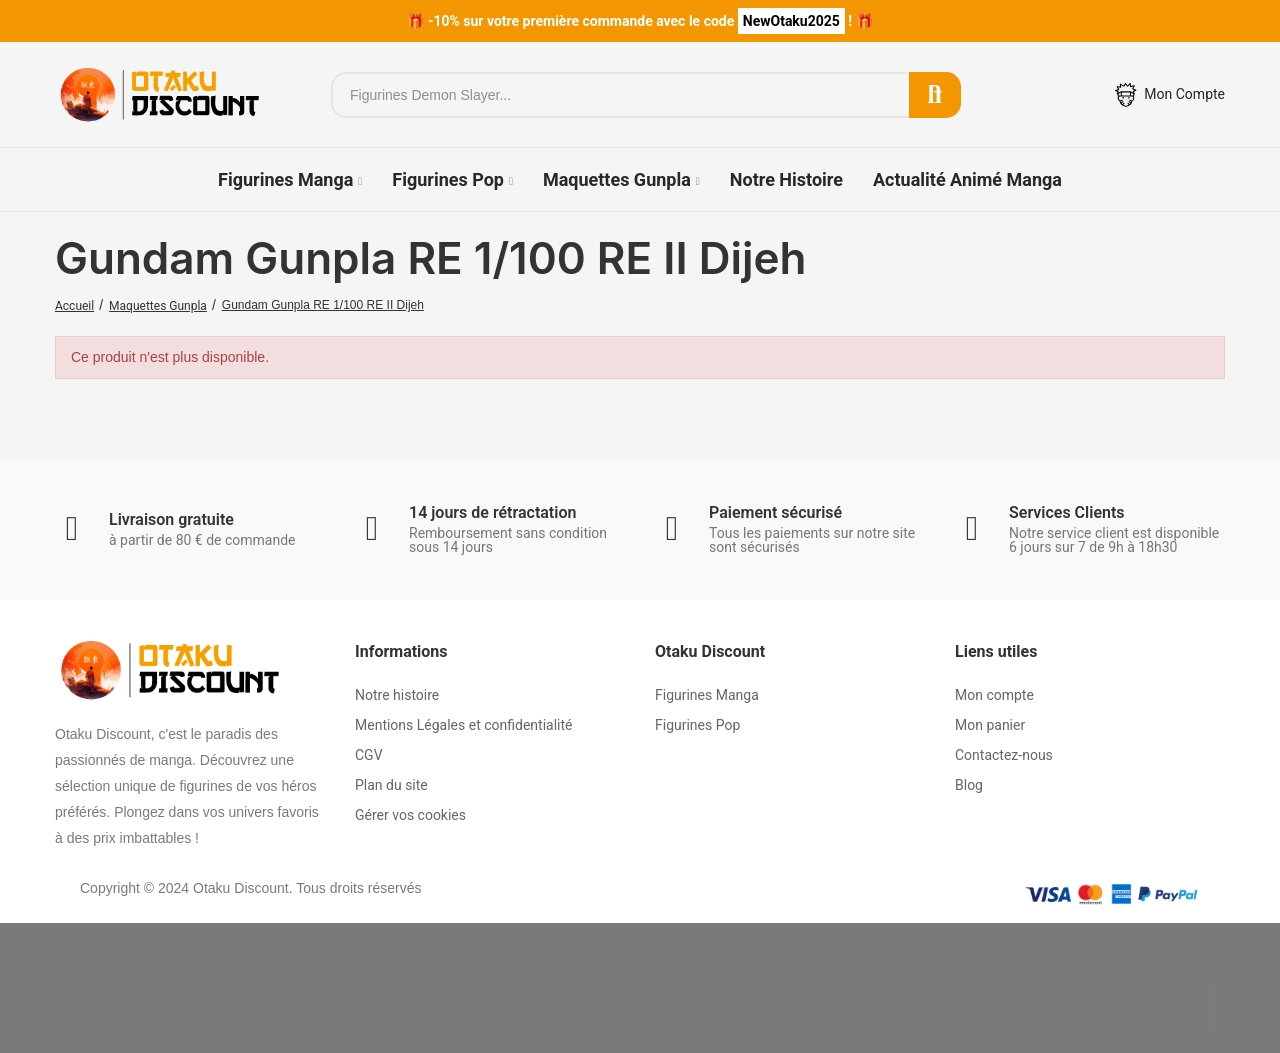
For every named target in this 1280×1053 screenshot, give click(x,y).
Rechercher (935, 95)
